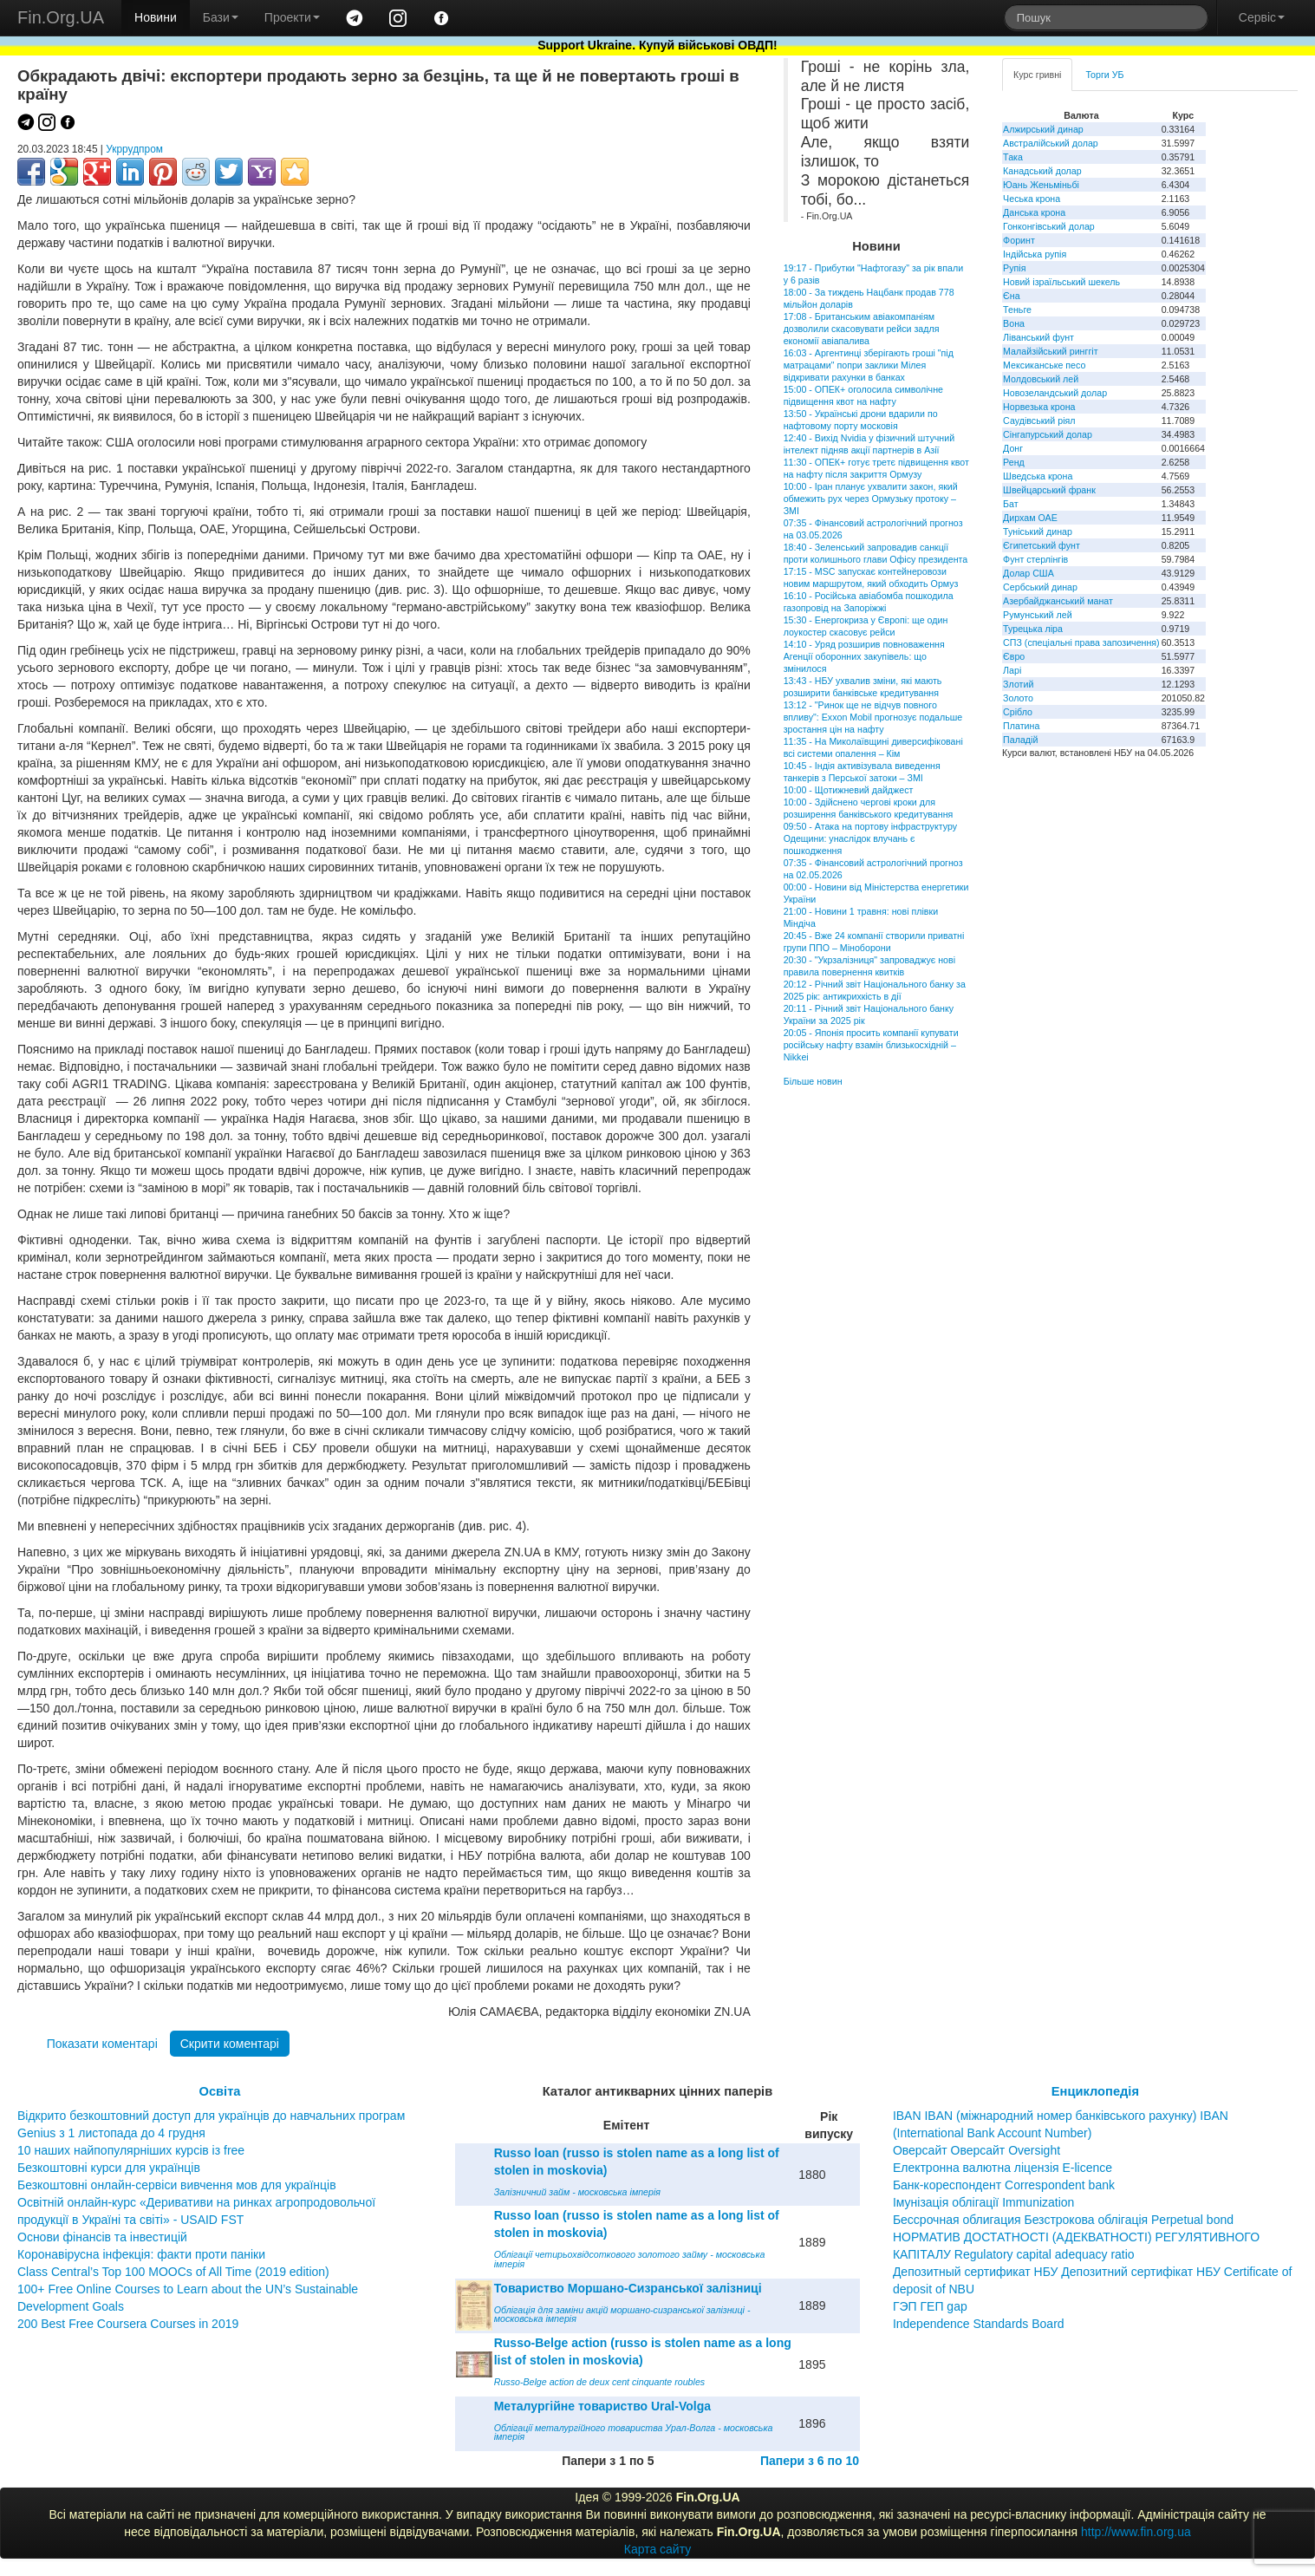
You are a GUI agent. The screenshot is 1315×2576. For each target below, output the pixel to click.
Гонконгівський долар (1049, 226)
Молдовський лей (1040, 379)
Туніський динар (1037, 531)
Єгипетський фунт (1041, 545)
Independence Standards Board (978, 2324)
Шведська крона (1037, 476)
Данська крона (1034, 212)
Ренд (1014, 462)
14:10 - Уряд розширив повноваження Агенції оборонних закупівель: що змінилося (864, 656)
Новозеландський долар (1055, 393)
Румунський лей (1037, 615)
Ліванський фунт (1038, 337)
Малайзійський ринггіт (1050, 351)
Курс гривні (1037, 74)
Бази (220, 17)
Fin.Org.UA (60, 17)
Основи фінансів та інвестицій (102, 2237)
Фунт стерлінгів (1035, 559)
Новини (155, 17)
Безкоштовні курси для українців (108, 2168)
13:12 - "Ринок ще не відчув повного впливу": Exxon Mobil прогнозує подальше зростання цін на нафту (873, 717)
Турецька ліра (1033, 628)
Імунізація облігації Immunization (984, 2202)
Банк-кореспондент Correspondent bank (1004, 2185)
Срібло (1017, 712)
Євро (1014, 656)
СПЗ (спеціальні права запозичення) (1081, 642)
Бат (1011, 504)
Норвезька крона (1039, 406)
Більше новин (813, 1081)
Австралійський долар (1050, 143)
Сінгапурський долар (1047, 434)
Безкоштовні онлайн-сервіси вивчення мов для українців (176, 2185)
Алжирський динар (1043, 129)
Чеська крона (1031, 198)
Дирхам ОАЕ (1030, 517)
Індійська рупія (1034, 254)
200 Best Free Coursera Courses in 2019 (127, 2324)
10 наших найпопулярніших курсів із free (130, 2150)
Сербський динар (1040, 587)
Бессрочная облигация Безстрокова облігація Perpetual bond (1063, 2220)
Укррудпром (134, 149)
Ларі (1012, 670)
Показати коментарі (102, 2044)
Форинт (1019, 240)
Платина (1021, 726)
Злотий (1018, 684)
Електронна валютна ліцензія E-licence (1002, 2168)
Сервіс (1262, 17)
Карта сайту (658, 2549)
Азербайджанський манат (1058, 601)
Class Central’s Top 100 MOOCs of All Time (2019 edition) (173, 2272)
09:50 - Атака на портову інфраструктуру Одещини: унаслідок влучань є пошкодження (870, 838)
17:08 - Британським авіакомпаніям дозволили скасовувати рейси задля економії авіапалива (862, 328)
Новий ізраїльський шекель (1061, 282)
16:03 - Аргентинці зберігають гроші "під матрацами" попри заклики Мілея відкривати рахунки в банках (869, 365)
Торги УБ (1104, 74)
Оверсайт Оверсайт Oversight (976, 2150)
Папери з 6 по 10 (809, 2461)
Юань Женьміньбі (1041, 184)
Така (1013, 157)
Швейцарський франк (1049, 490)
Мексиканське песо (1044, 365)
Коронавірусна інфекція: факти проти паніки (141, 2254)
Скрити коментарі (229, 2044)
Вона (1014, 323)
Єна (1011, 295)
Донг (1013, 448)
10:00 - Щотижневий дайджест (849, 790)
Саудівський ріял (1039, 420)
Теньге (1017, 309)
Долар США (1028, 573)
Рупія (1014, 268)
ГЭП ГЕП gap (930, 2306)
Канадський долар (1042, 171)
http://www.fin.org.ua (1136, 2532)
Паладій (1020, 739)
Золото (1018, 698)
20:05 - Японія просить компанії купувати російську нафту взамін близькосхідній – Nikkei (871, 1044)
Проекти (292, 17)
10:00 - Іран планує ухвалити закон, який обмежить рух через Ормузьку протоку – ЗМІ (871, 498)
